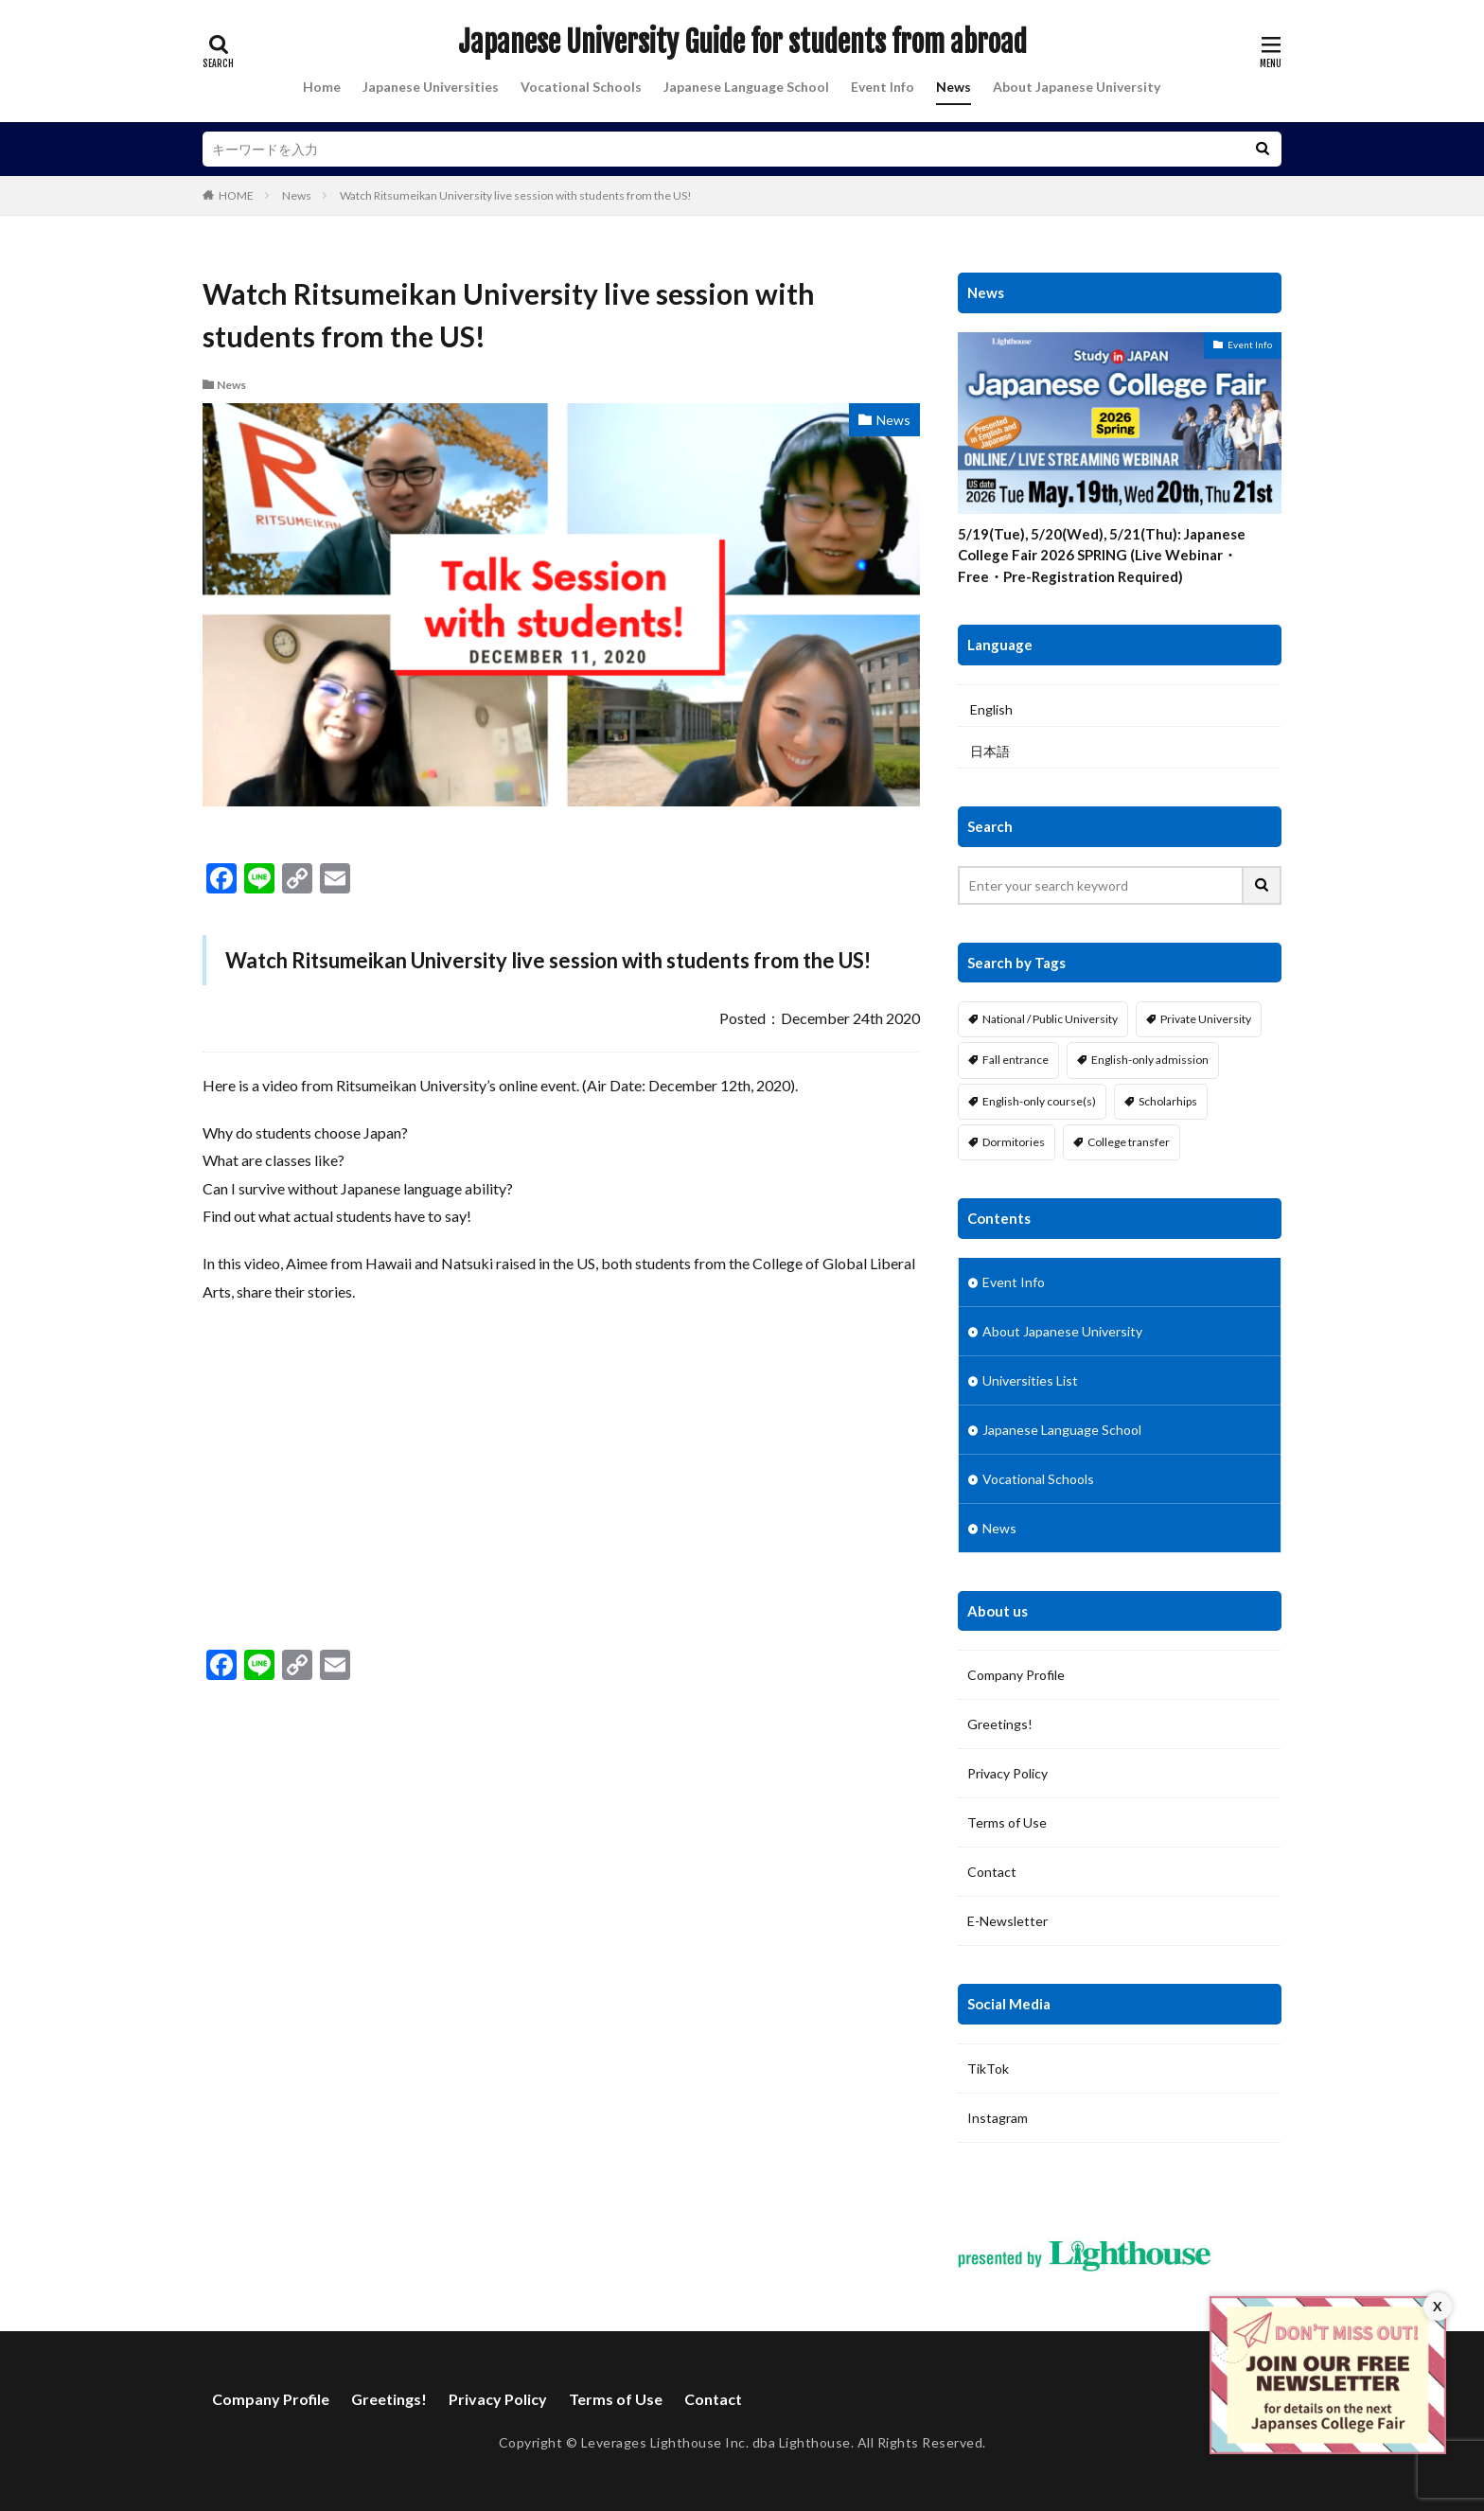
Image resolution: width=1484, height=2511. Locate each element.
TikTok (988, 2068)
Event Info (882, 87)
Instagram (997, 2118)
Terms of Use (1007, 1822)
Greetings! (1000, 1724)
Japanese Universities (430, 87)
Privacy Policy (1007, 1773)
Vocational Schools (581, 87)
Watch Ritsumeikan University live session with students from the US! (516, 195)
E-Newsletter (1007, 1921)
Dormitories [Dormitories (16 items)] (1013, 1142)
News (953, 87)
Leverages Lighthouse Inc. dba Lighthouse (716, 2442)
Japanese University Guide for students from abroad (742, 42)
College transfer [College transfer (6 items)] (1128, 1142)
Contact (991, 1872)
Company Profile (1016, 1675)
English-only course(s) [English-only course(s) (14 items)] (1039, 1101)
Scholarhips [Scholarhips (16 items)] (1168, 1101)
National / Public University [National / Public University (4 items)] (1050, 1019)
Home (322, 87)
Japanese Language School (746, 87)
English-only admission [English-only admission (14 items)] (1150, 1059)
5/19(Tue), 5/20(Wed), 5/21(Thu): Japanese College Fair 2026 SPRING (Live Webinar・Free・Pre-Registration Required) (1102, 555)
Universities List (1030, 1380)
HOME (236, 195)
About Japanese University (1076, 87)
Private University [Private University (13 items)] (1205, 1019)
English (991, 709)
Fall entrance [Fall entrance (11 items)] (1015, 1059)
